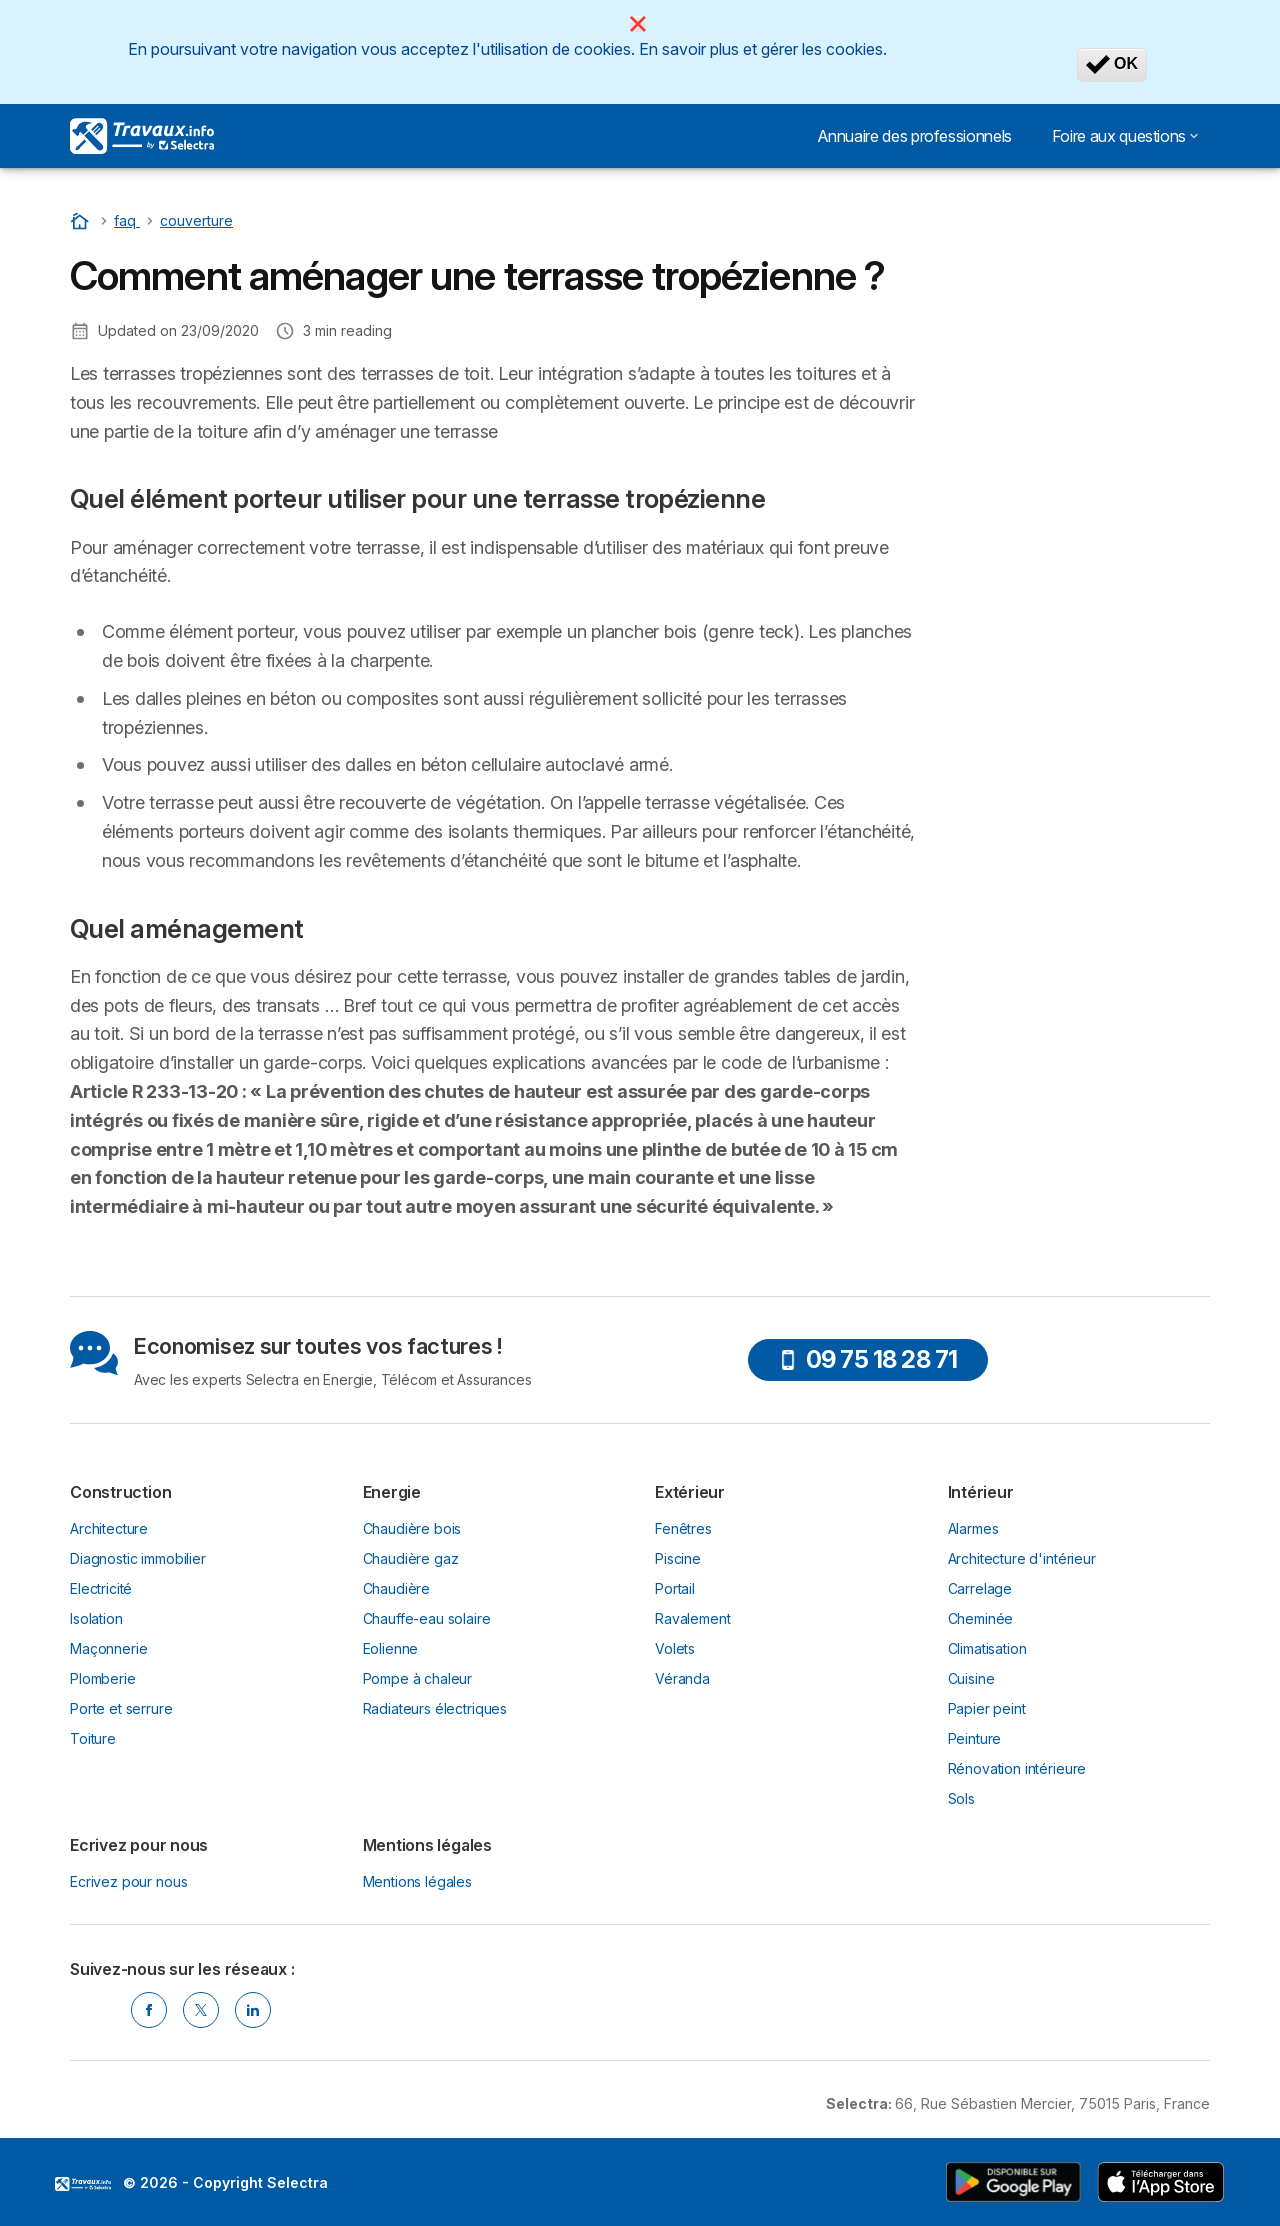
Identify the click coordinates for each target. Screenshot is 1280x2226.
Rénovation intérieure (1017, 1768)
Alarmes (973, 1528)
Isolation (96, 1618)
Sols (961, 1798)
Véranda (682, 1678)
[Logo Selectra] (142, 136)
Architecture (109, 1528)
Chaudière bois (412, 1528)
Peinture (975, 1738)
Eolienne (391, 1648)
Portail (675, 1588)
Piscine (678, 1558)
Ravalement (692, 1618)
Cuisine (971, 1678)
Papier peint (987, 1708)
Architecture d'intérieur (1022, 1558)
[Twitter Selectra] (201, 2010)
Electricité (101, 1588)
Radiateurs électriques (435, 1708)
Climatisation (987, 1648)
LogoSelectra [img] (83, 2184)
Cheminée (981, 1618)
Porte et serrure (121, 1708)
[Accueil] (82, 220)
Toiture (93, 1738)
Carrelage (980, 1588)
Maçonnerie (108, 1648)
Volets (675, 1648)
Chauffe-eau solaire (427, 1618)
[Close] (638, 24)
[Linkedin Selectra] (253, 2010)
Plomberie (103, 1678)
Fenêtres (683, 1528)
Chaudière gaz (411, 1558)
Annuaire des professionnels (914, 136)
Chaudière (397, 1588)
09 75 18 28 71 (868, 1359)
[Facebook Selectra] (149, 2010)
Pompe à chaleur (418, 1678)
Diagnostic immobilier (138, 1558)
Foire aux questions (1125, 136)
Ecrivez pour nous (128, 1881)
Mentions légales (418, 1881)
